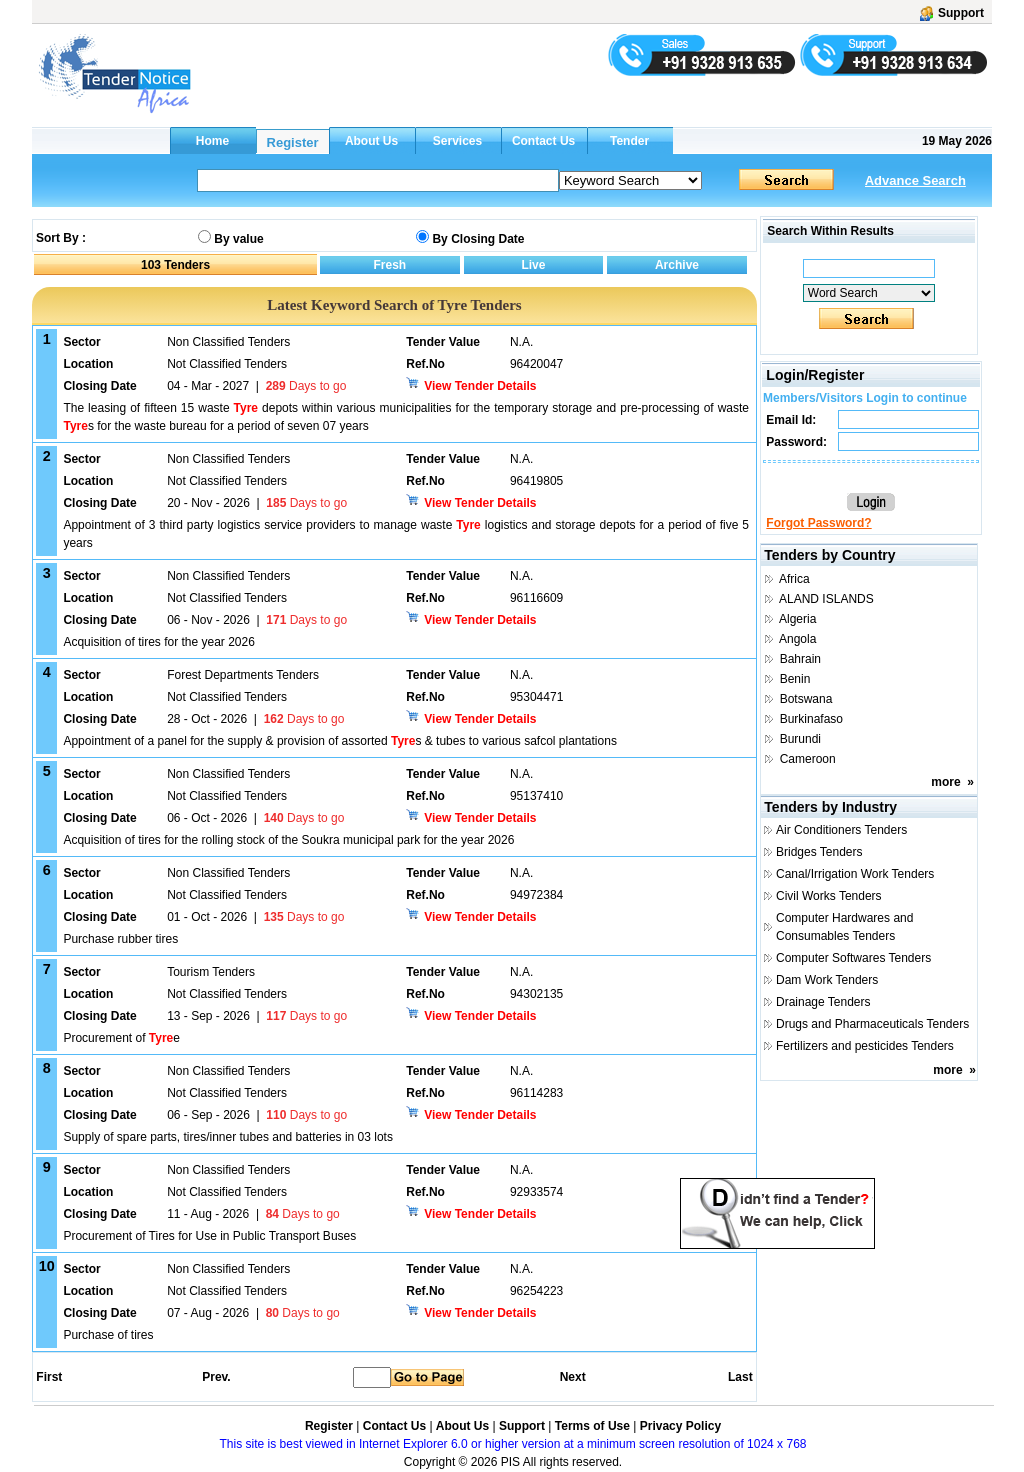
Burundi (800, 739)
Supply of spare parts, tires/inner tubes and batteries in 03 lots (228, 1137)
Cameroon (808, 759)
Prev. (216, 1377)
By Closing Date (478, 239)
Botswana (806, 699)
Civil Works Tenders (829, 896)
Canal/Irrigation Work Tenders (855, 874)
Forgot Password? (818, 523)
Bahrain (800, 659)
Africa (794, 579)
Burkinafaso (811, 719)
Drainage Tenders (823, 1002)
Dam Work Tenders (827, 980)
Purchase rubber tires (120, 939)
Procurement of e (121, 1038)
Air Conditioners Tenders (841, 830)
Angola (797, 639)
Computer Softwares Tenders (853, 958)
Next (573, 1377)
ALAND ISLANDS (826, 599)
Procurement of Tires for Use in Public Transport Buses (209, 1236)
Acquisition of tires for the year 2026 (158, 642)
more (945, 782)
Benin (795, 679)
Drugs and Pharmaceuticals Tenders (872, 1024)
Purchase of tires (108, 1335)
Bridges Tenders (819, 852)
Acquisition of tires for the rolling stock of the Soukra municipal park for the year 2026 (288, 840)
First (48, 1377)
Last (740, 1377)
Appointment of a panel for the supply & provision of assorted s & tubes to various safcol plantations (339, 741)
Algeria (797, 619)
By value (238, 239)
